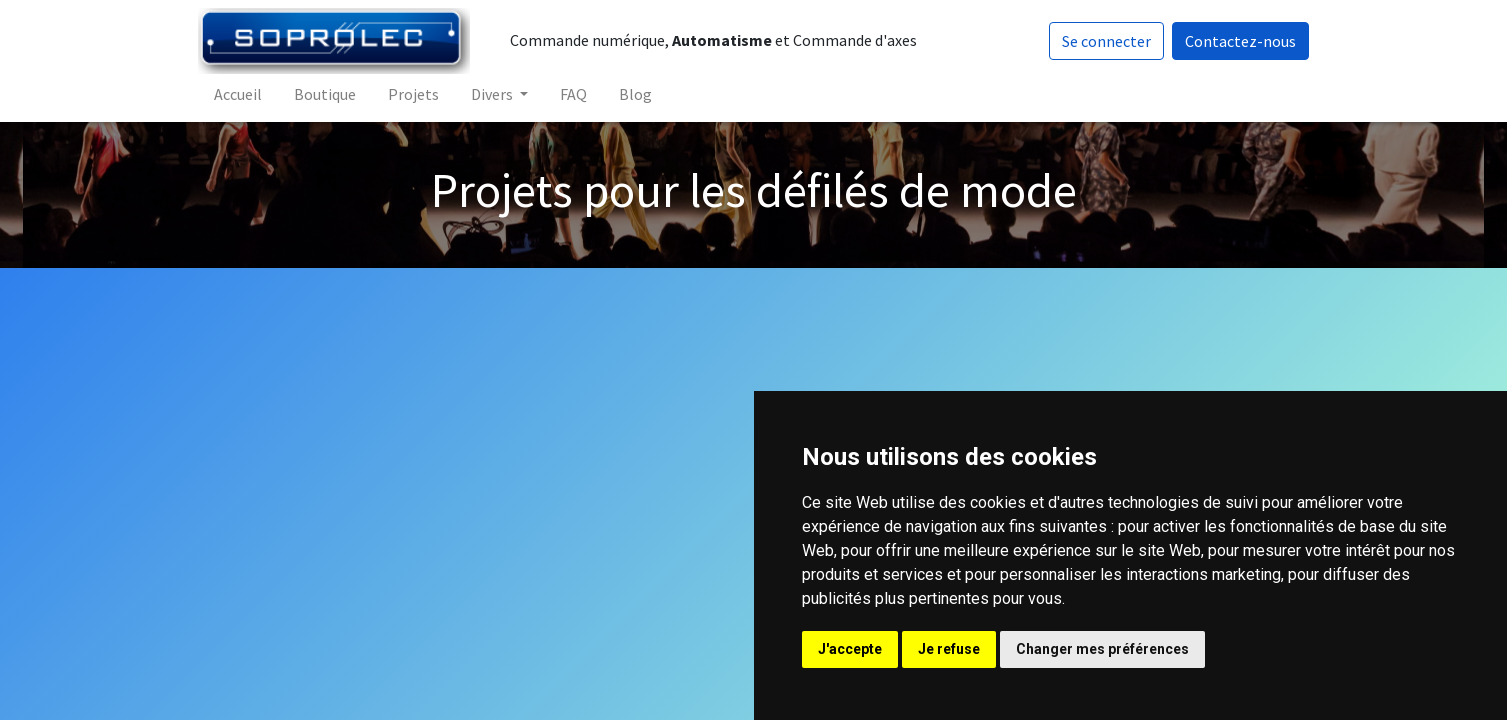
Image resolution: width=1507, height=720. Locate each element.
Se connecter (1105, 41)
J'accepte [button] (850, 649)
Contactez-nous (1239, 41)
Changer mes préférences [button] (1102, 649)
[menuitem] (239, 94)
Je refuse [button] (949, 649)
